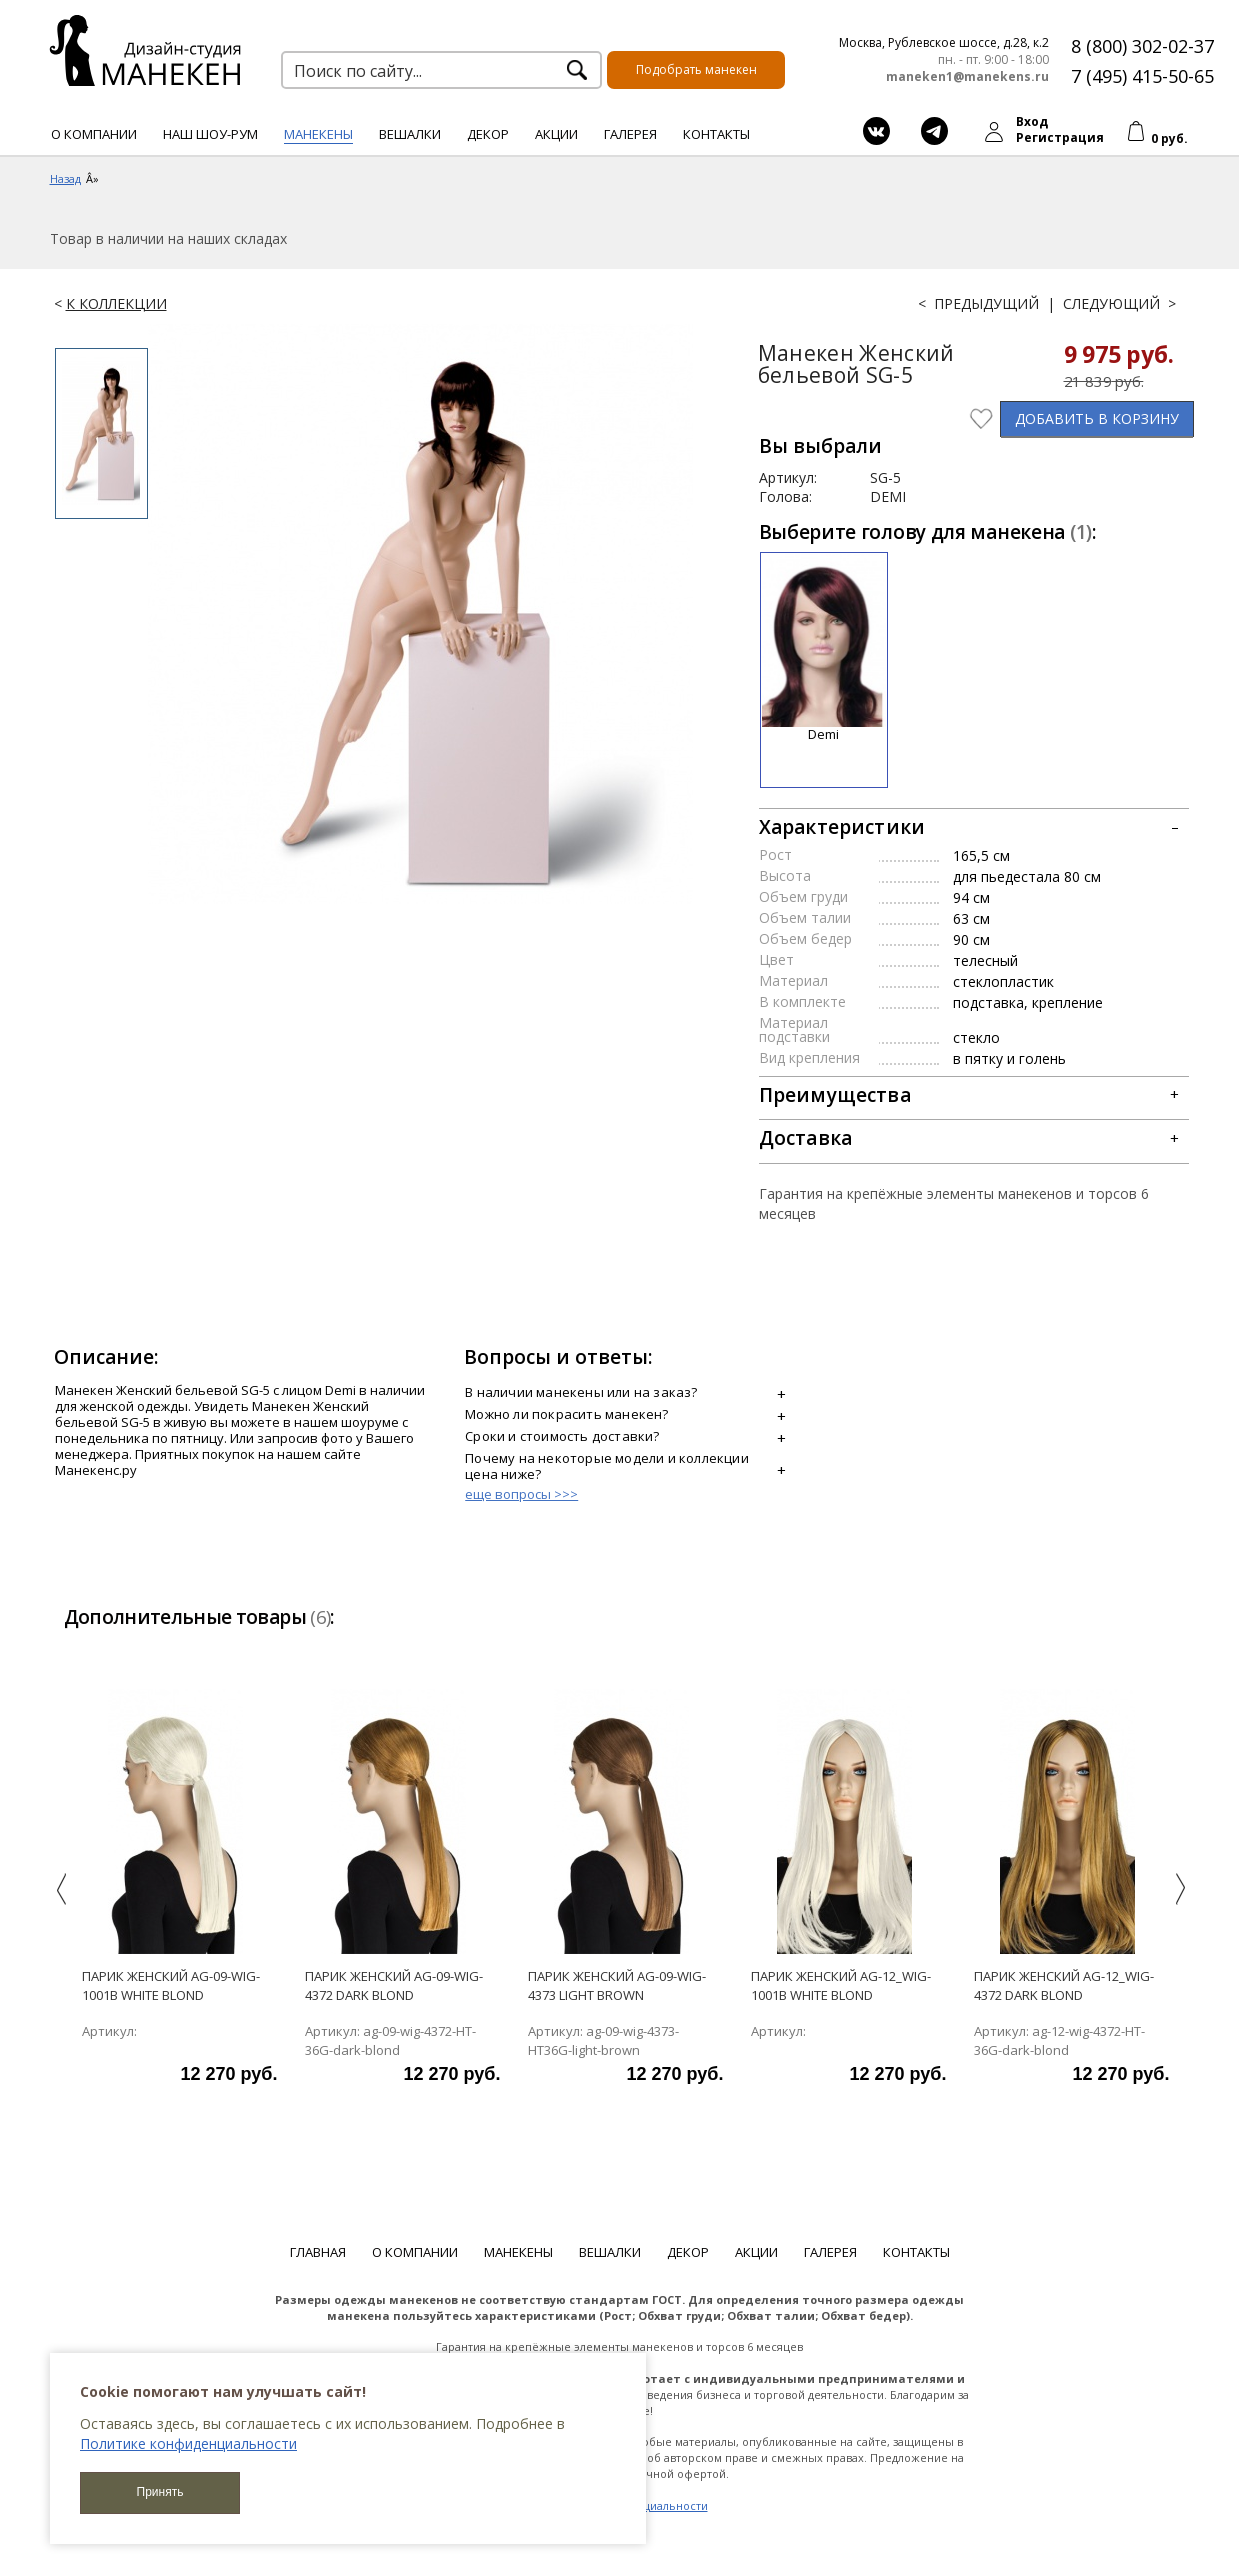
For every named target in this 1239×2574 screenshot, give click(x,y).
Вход (1032, 121)
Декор (488, 134)
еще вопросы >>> (521, 1494)
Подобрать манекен (696, 69)
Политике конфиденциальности (188, 2443)
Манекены (318, 134)
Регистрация (1060, 137)
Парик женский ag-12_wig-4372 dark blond (1064, 1985)
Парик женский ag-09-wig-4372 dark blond (394, 1985)
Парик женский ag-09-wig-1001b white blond (171, 1985)
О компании (94, 134)
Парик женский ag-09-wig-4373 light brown (617, 1985)
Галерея (630, 134)
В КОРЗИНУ (1097, 418)
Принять (160, 2492)
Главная (318, 2252)
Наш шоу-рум (210, 134)
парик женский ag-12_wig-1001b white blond (841, 1985)
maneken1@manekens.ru (967, 77)
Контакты (716, 134)
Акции (556, 134)
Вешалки (410, 134)
